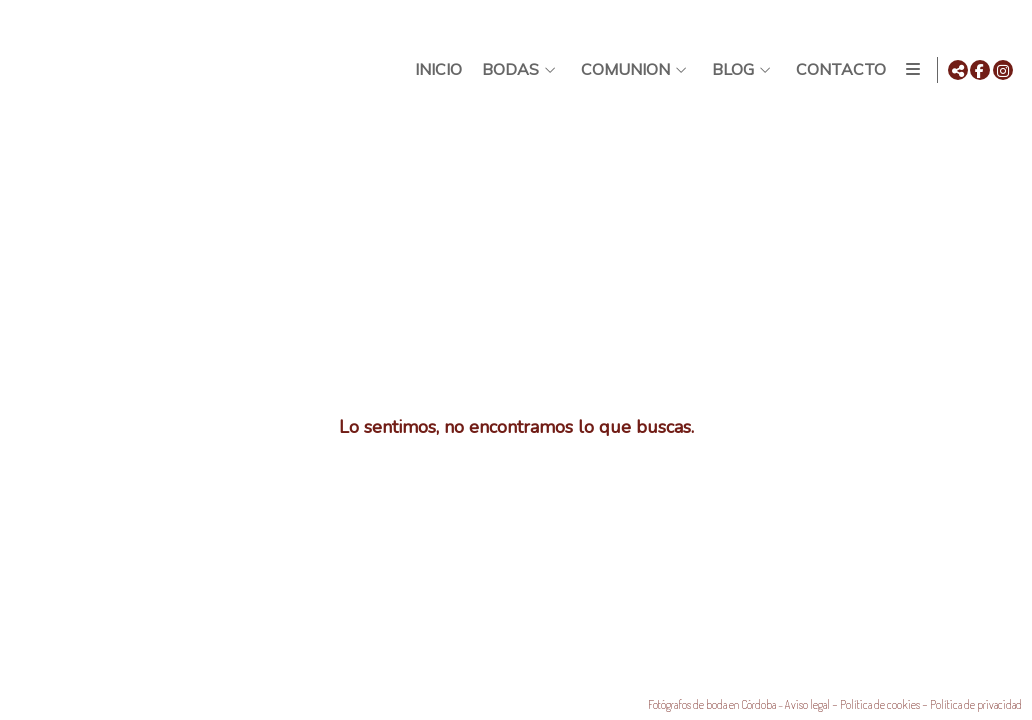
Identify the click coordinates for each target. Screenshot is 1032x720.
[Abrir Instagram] (1003, 70)
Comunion (622, 70)
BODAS (507, 70)
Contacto (838, 70)
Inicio (435, 70)
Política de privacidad (976, 704)
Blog (730, 70)
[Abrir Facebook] (980, 70)
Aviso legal (807, 704)
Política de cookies (880, 704)
